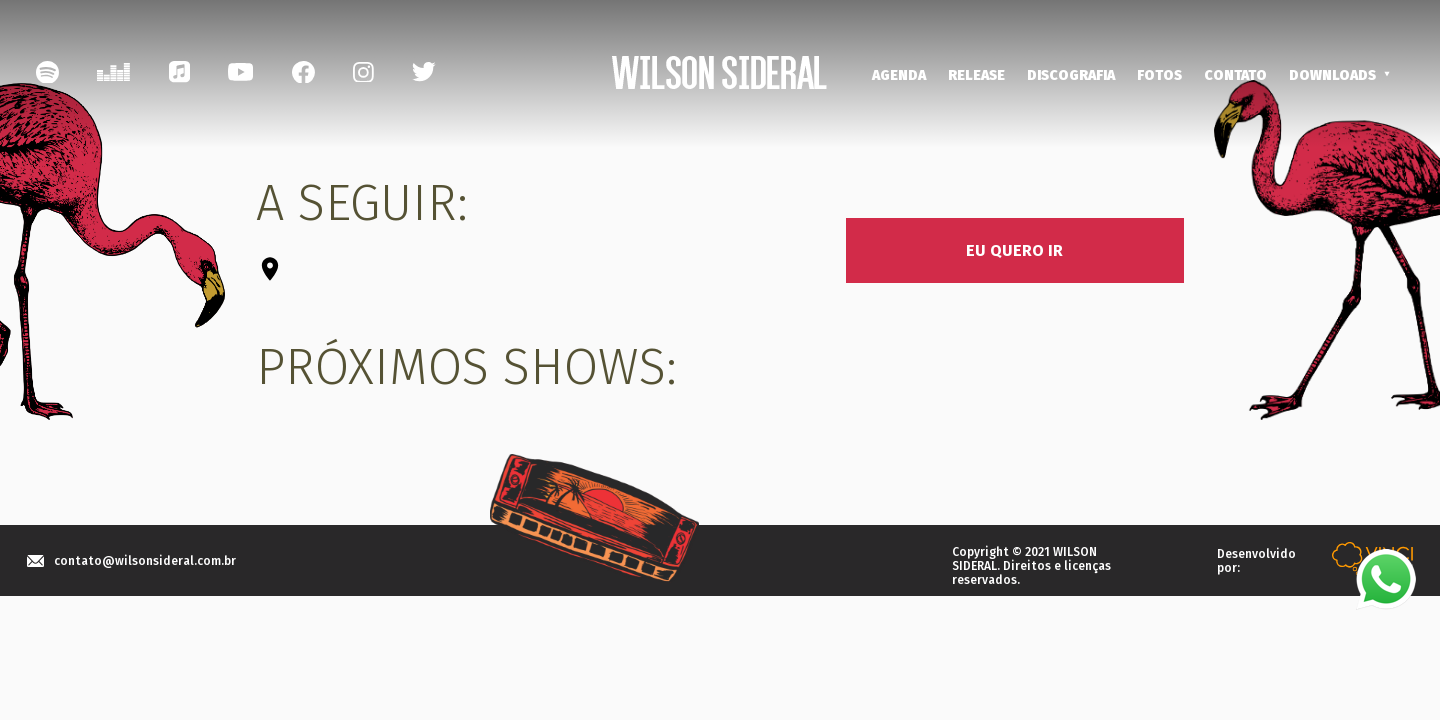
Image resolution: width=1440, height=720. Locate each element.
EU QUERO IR (1014, 250)
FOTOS (1159, 75)
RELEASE (976, 75)
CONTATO (1235, 75)
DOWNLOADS (1332, 75)
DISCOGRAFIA (1071, 75)
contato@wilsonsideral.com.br (145, 561)
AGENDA (899, 75)
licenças (1087, 566)
